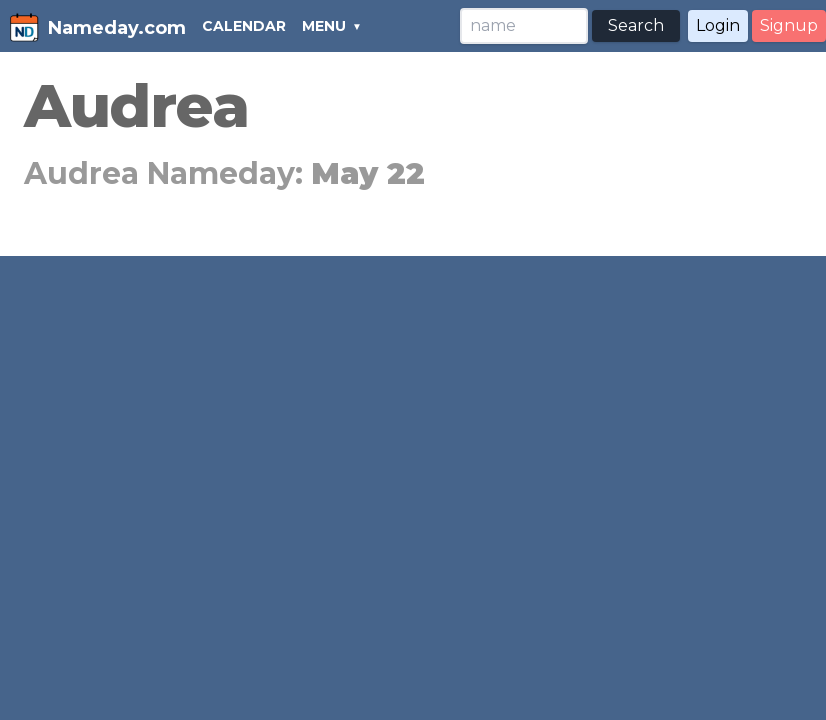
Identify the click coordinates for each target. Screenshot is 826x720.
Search (636, 25)
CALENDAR (244, 26)
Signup (789, 25)
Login (718, 25)
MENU (324, 26)
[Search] (524, 26)
